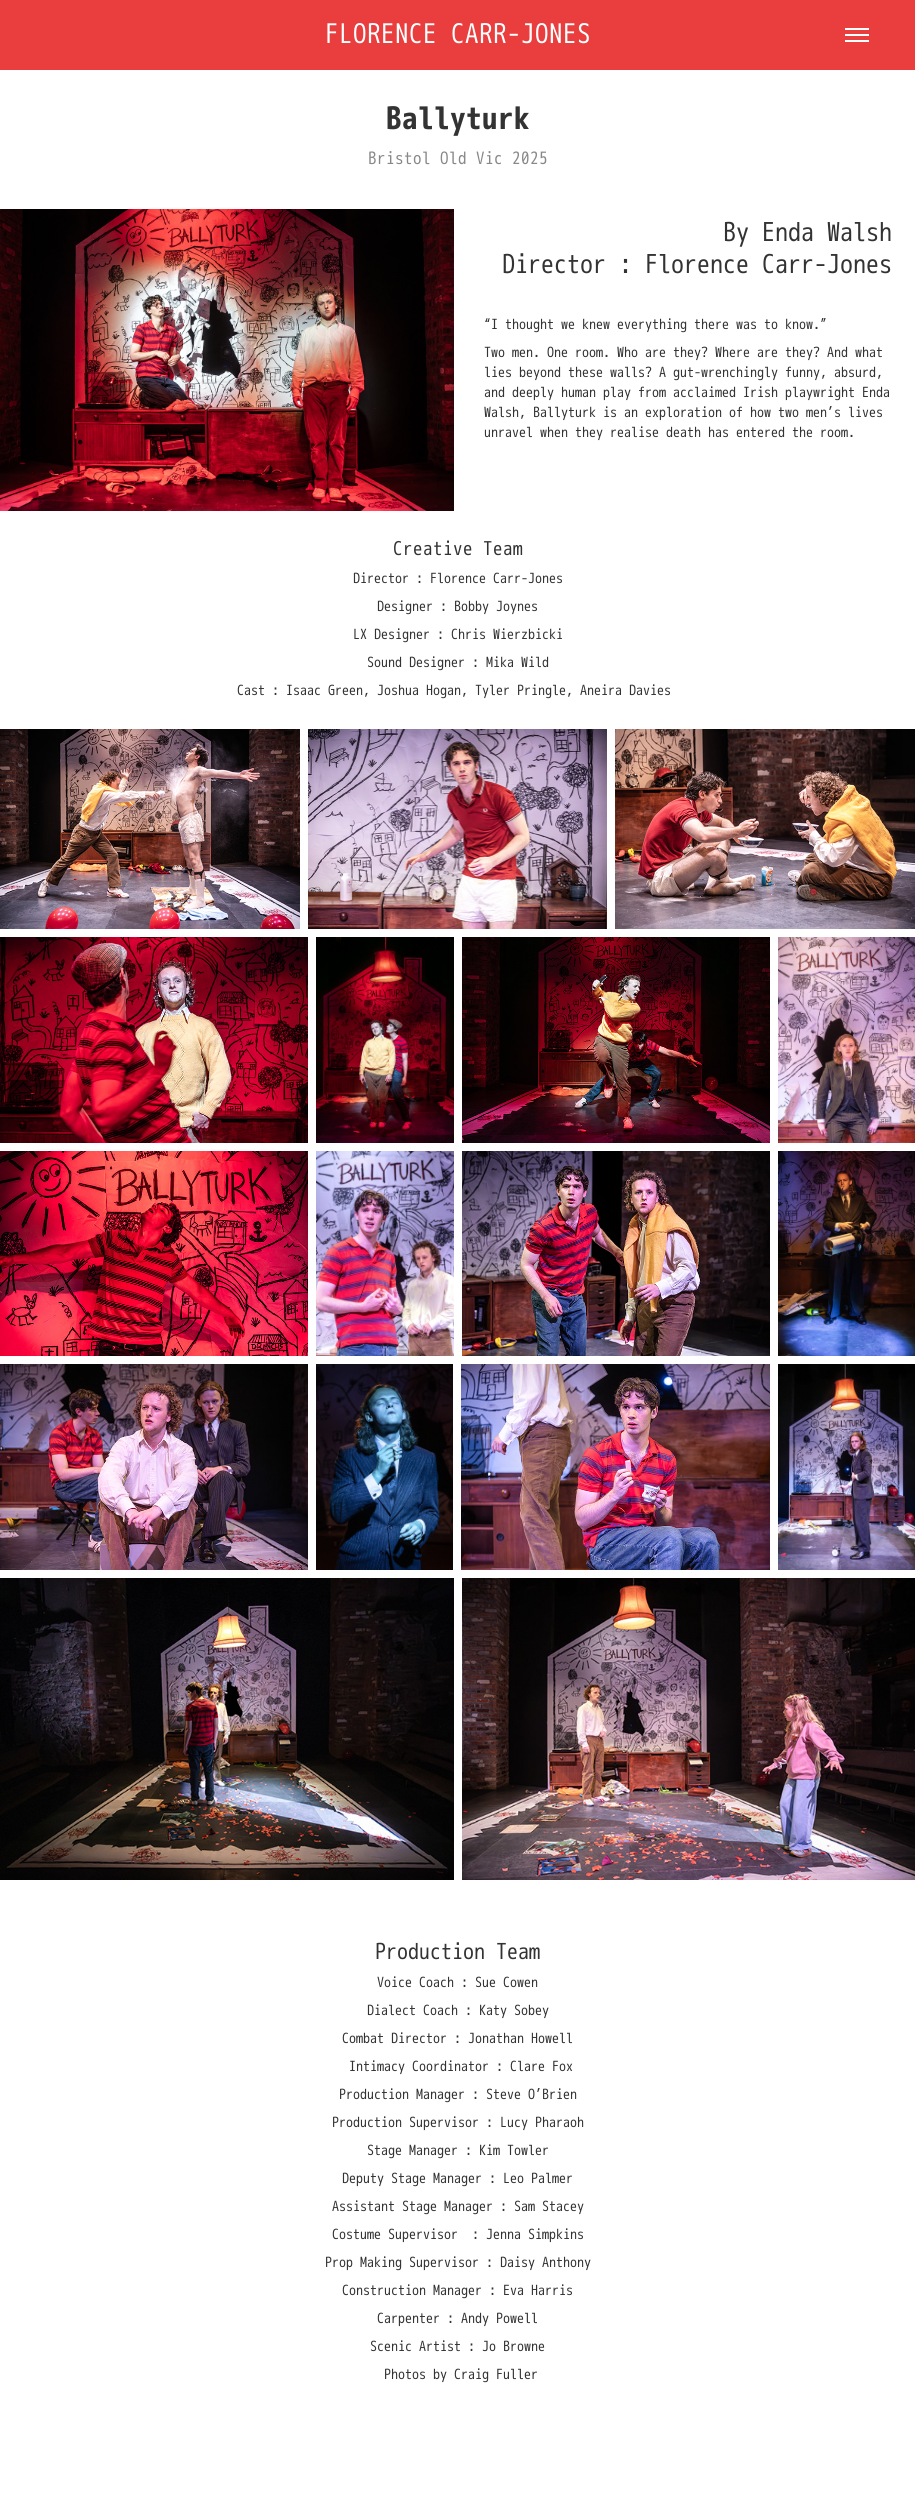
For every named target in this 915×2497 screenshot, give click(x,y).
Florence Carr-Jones (458, 34)
